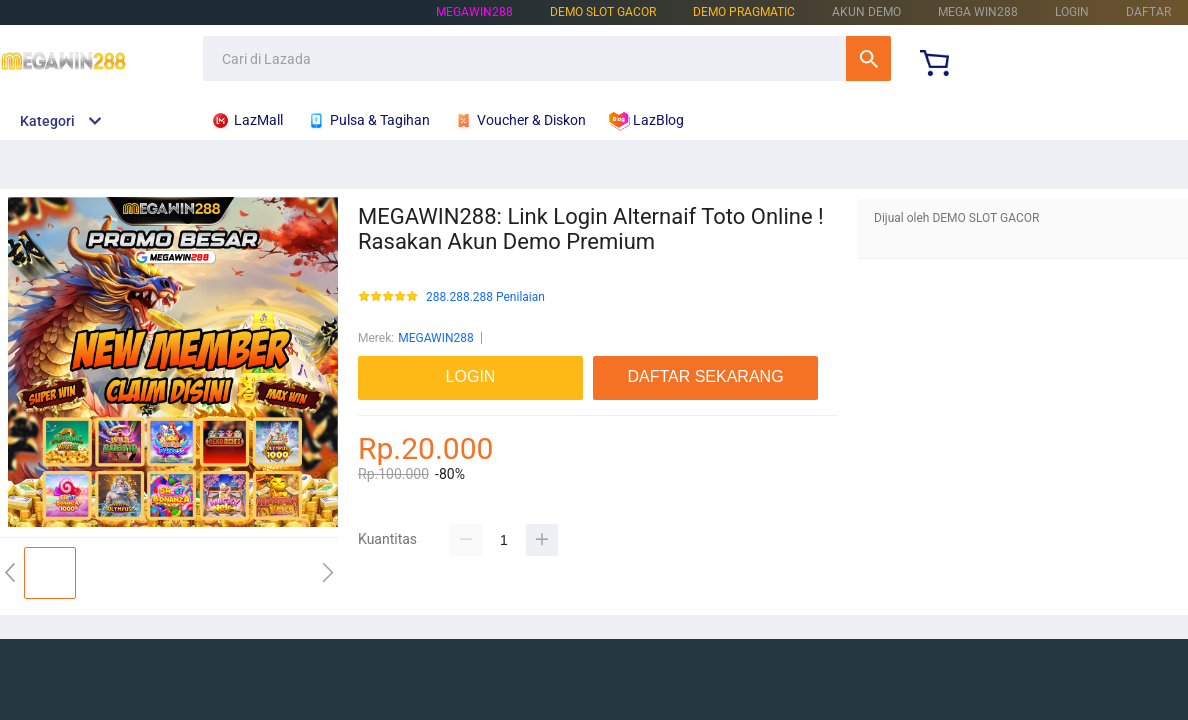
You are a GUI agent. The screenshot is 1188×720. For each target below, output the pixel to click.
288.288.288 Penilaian (485, 297)
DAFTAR (1148, 12)
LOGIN (1072, 12)
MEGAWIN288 (474, 12)
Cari (868, 58)
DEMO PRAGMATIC (744, 12)
